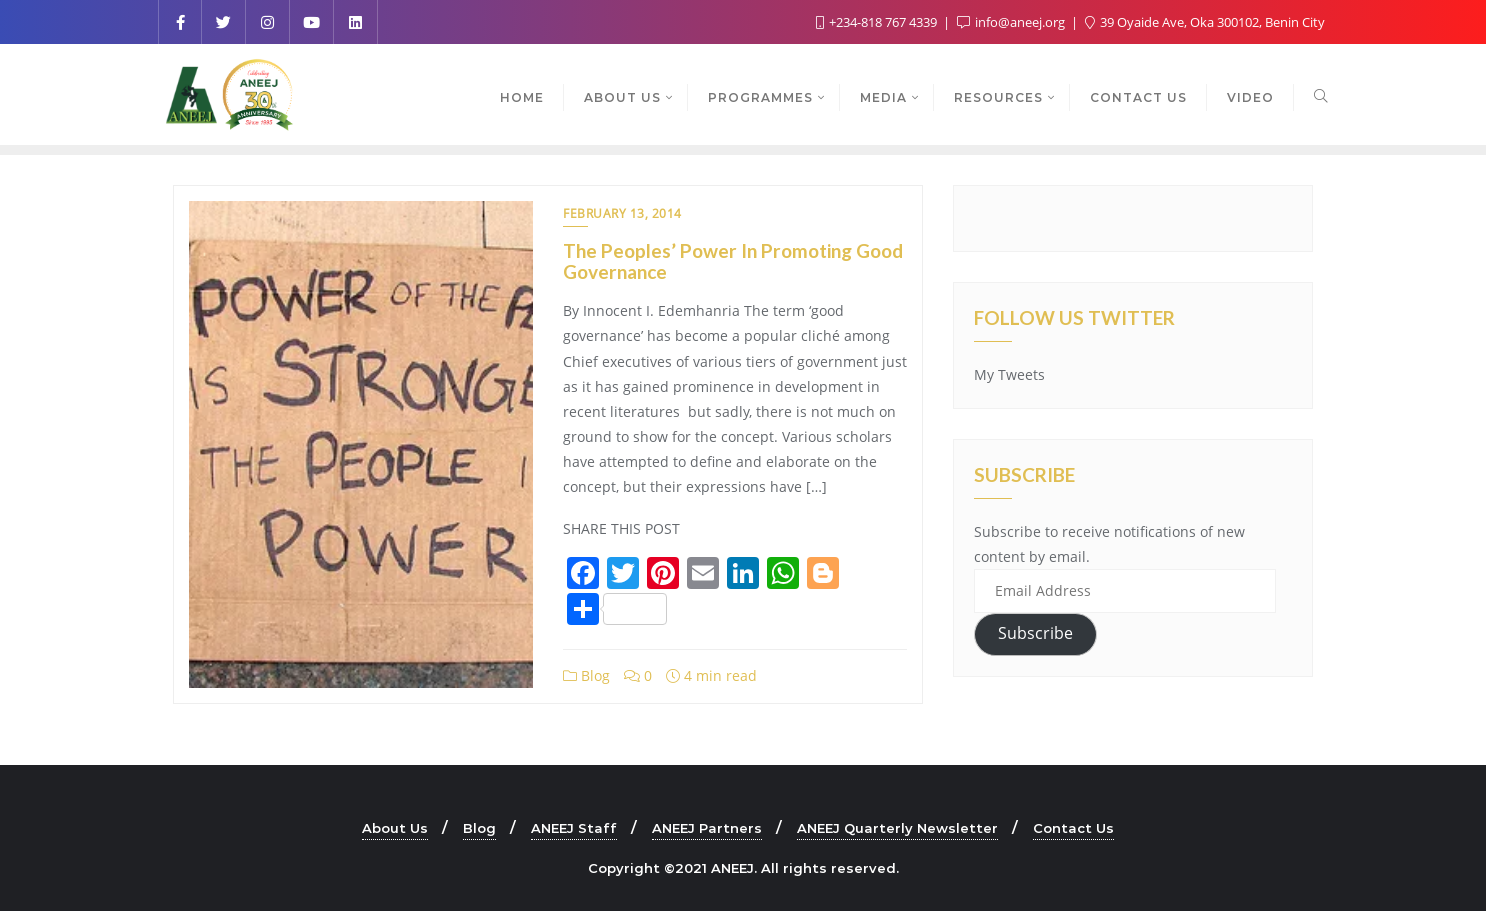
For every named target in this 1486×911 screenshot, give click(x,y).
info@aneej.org (1012, 22)
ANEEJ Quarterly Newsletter (897, 828)
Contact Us (1073, 828)
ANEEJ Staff (574, 828)
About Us (395, 828)
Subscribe (1035, 633)
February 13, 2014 (622, 213)
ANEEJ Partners (707, 828)
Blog (586, 675)
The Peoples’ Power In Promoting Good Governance (733, 261)
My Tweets (1009, 374)
